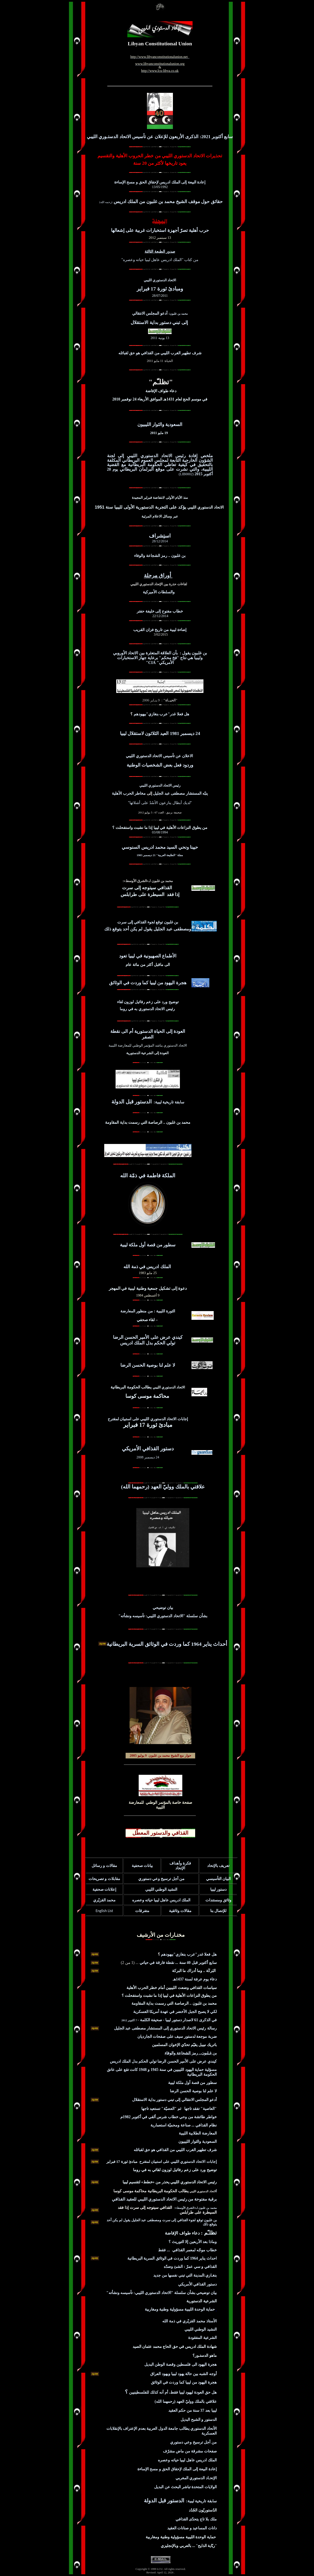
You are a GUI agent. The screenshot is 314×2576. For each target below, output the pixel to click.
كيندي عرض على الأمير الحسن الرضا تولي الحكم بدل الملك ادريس (163, 2061)
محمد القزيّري (104, 1900)
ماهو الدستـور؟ (205, 2355)
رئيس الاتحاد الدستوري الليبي (160, 785)
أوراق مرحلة (158, 575)
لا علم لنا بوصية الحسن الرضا (147, 1365)
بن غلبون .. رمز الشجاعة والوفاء (160, 555)
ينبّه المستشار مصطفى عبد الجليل (180, 793)
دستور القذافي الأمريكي (148, 1448)
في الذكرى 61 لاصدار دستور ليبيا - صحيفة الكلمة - (177, 2020)
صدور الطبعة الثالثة (160, 251)
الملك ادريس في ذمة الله (147, 1266)
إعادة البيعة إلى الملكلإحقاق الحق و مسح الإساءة (177, 2469)
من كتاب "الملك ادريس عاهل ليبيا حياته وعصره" (159, 260)
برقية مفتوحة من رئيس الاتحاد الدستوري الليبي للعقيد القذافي (164, 2199)
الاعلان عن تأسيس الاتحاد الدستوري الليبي (160, 756)
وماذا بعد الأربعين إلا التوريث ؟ (193, 2242)
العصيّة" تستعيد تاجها (157, 2108)
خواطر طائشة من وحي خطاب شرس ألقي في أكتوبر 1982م (168, 2117)
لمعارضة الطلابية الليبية (197, 2133)
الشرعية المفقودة (202, 2337)
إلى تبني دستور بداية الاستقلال (160, 322)
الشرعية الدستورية (201, 2301)
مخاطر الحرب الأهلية (129, 793)
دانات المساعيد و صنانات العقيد (192, 2528)
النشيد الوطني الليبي (161, 1889)
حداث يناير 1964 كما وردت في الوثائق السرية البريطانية (166, 1644)
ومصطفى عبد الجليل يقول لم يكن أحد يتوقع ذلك (147, 929)
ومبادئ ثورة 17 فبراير (160, 289)
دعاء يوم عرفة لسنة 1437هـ (195, 1979)
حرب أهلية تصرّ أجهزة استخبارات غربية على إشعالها (160, 230)
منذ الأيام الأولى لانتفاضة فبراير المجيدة (160, 497)
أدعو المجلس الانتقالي (199, 2099)
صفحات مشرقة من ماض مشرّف (190, 2451)
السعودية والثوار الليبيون (160, 424)
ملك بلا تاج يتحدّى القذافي (196, 2519)
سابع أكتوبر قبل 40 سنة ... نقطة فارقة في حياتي (177, 1962)
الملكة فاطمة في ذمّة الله (147, 1175)
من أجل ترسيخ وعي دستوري (161, 1878)
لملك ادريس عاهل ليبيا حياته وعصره (187, 2460)
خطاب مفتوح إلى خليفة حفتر (160, 611)
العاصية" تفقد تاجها (199, 2108)
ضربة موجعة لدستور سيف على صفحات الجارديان (177, 2036)
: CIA (160, 658)
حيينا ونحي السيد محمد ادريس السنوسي (160, 847)
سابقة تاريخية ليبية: (168, 1102)
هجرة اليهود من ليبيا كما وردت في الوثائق (147, 982)
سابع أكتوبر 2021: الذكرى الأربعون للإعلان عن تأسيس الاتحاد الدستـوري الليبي (160, 136)
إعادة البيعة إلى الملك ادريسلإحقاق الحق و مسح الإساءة (160, 182)
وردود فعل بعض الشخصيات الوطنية (160, 765)
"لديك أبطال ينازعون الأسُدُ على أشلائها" (160, 803)
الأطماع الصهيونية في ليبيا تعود (148, 956)
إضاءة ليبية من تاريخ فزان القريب (159, 630)
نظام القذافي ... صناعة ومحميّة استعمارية (183, 2125)
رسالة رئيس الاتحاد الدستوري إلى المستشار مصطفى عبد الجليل (165, 2028)
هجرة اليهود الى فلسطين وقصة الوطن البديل (180, 2364)
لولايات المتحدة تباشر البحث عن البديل (185, 2487)
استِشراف (160, 536)
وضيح (173, 1002)
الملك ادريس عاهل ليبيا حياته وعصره (161, 1900)
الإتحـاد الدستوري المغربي (196, 2478)
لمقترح (113, 1419)
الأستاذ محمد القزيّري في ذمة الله (189, 2321)
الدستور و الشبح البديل (199, 2419)
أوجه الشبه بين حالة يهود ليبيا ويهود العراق (183, 2374)
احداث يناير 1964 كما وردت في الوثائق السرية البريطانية (172, 2258)
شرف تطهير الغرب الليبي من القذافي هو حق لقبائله (159, 353)
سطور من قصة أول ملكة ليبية (148, 1244)
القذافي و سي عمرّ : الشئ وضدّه (190, 2266)
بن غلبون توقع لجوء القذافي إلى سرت (147, 922)
